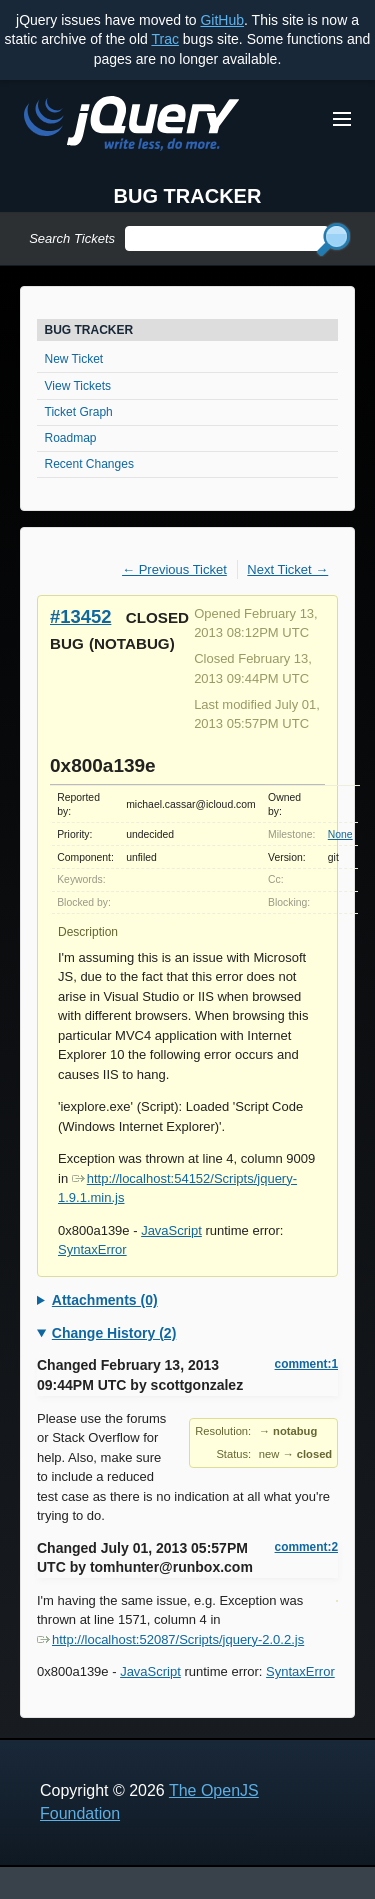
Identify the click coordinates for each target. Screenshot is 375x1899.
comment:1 (306, 1364)
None (340, 834)
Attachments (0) (105, 1300)
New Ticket (74, 359)
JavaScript (171, 1230)
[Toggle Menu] (342, 119)
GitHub (222, 20)
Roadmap (71, 438)
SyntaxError (92, 1249)
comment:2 (306, 1547)
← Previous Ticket (174, 569)
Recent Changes (89, 464)
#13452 (80, 616)
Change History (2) (114, 1333)
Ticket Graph (79, 412)
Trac (164, 39)
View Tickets (78, 386)
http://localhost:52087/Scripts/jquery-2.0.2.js (170, 1639)
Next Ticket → (287, 569)
